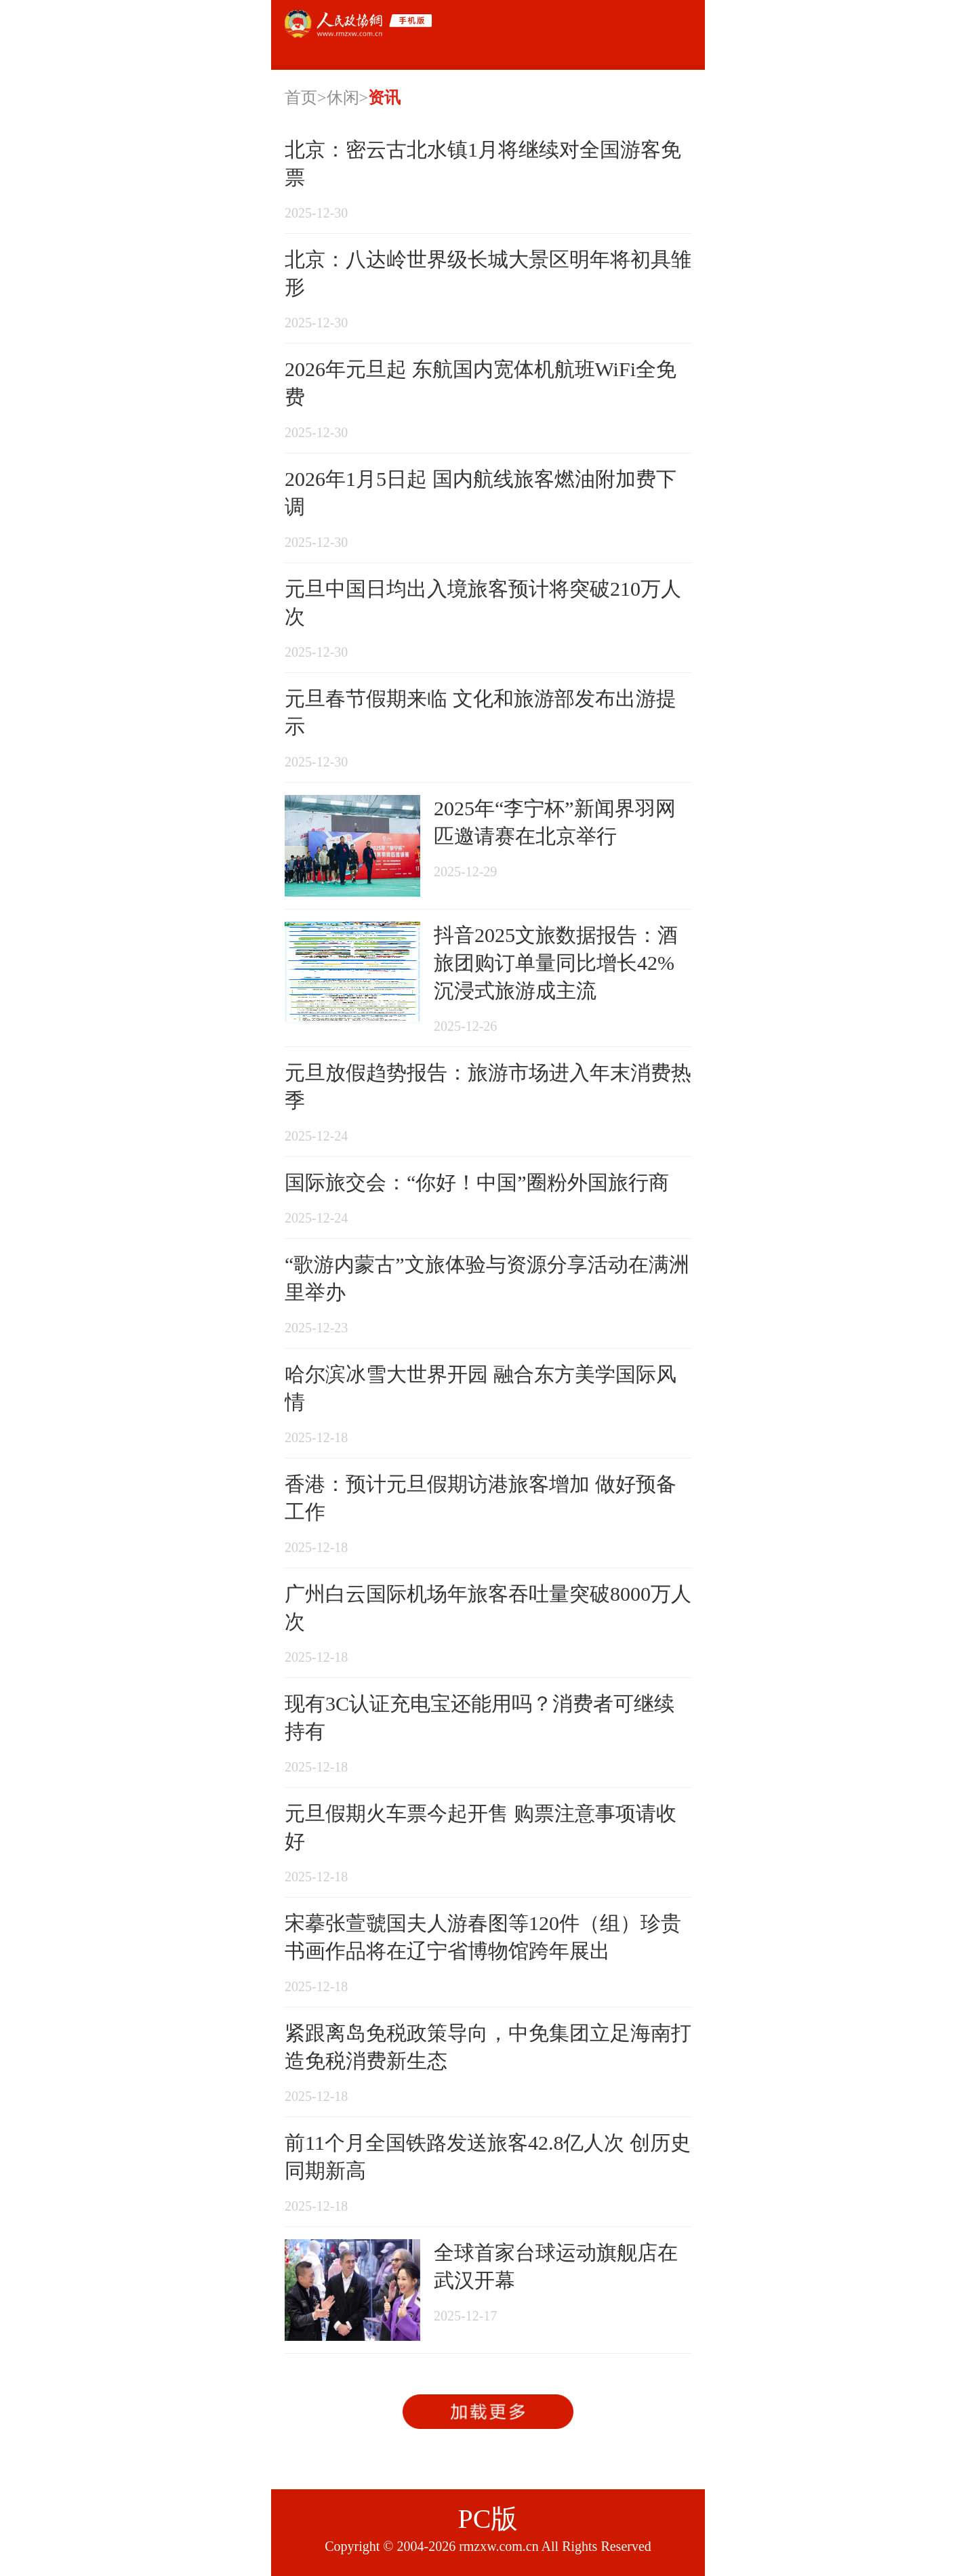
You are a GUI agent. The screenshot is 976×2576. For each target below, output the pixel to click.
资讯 (384, 97)
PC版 (488, 2518)
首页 (301, 97)
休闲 (343, 97)
